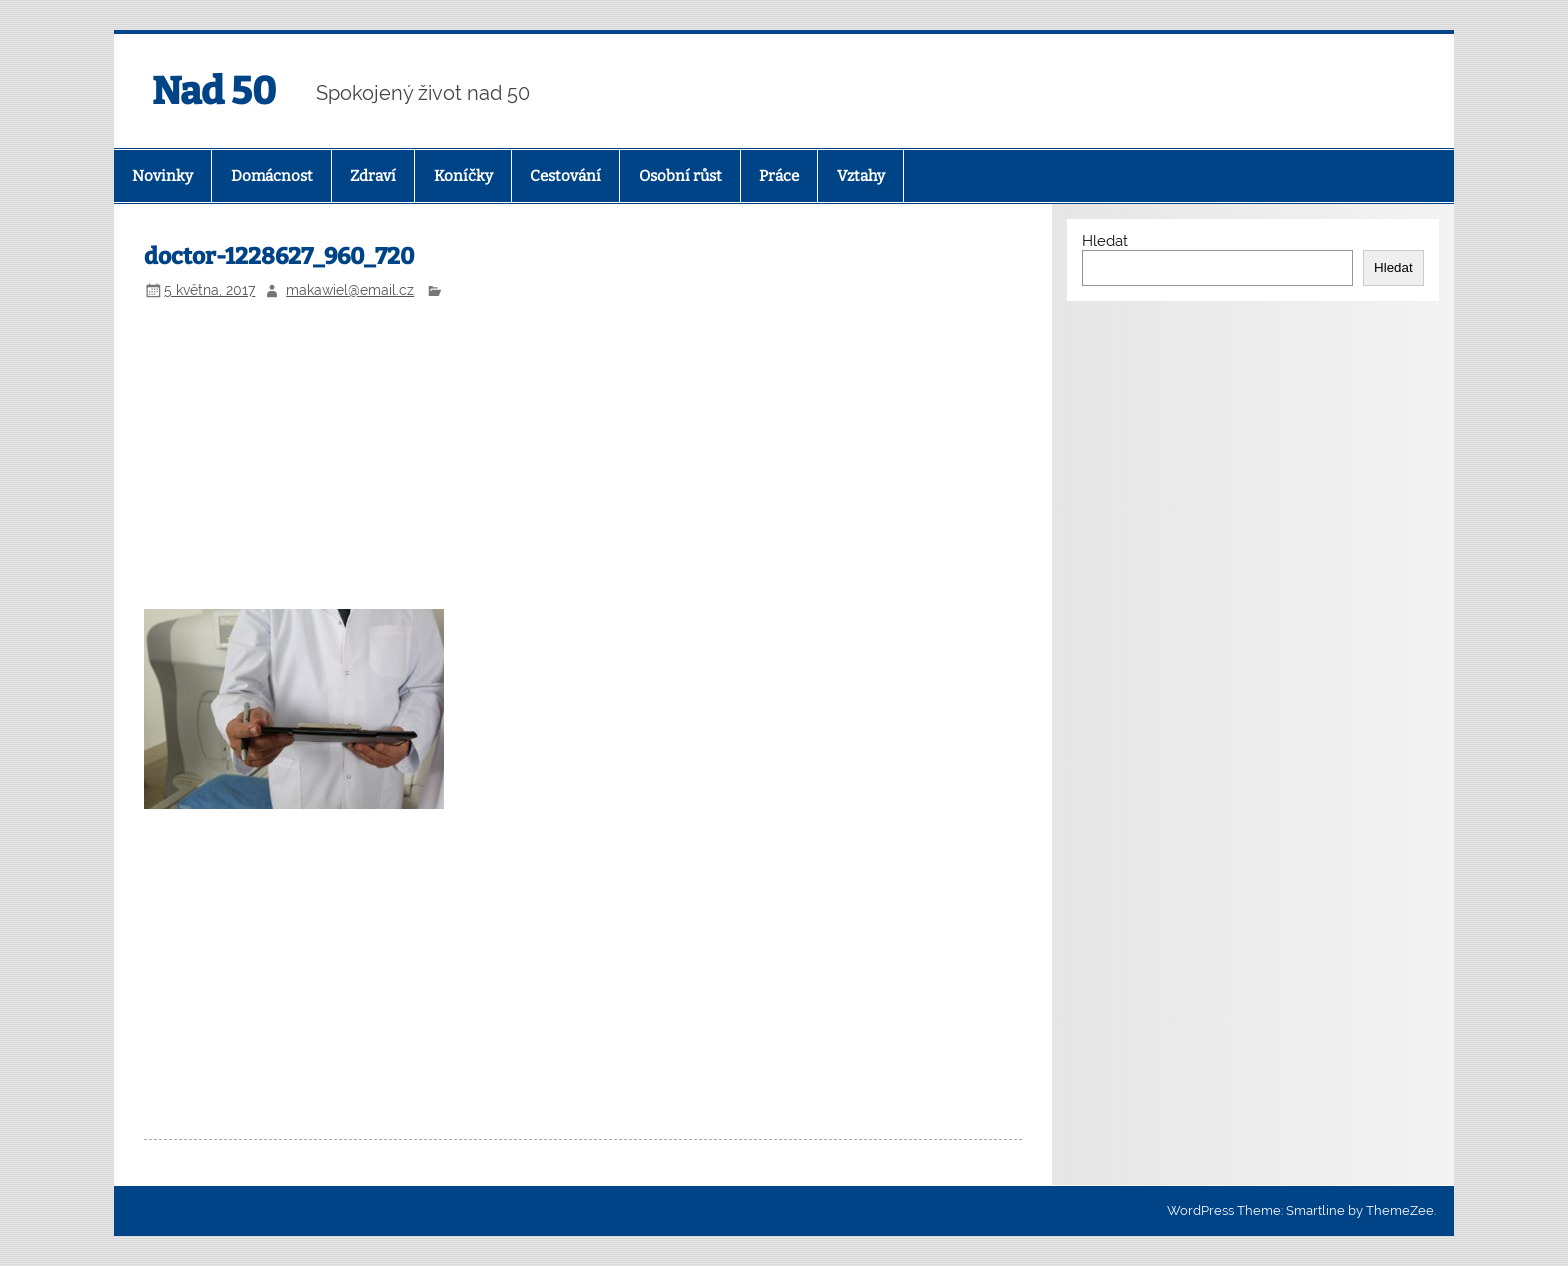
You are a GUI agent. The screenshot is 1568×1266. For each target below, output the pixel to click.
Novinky (162, 176)
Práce (779, 176)
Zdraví (373, 176)
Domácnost (272, 176)
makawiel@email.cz (350, 290)
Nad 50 (214, 91)
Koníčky (463, 176)
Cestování (565, 176)
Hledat (1105, 241)
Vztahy (861, 176)
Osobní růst (680, 176)
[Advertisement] (583, 458)
